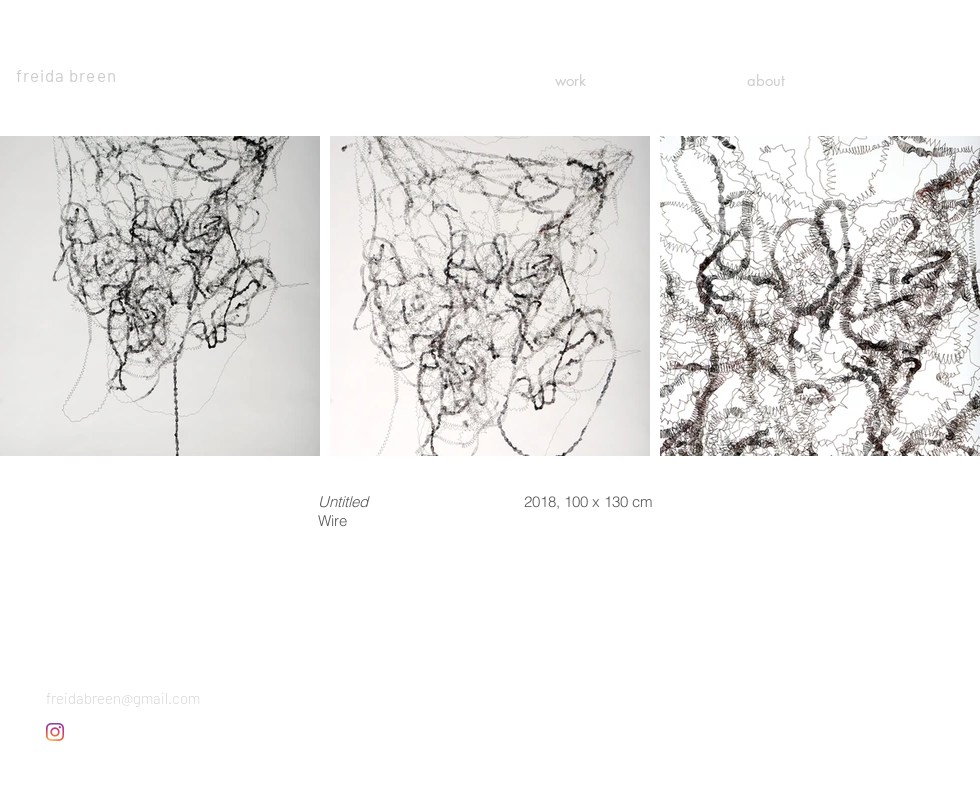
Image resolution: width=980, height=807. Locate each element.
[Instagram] (55, 732)
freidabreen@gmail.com (123, 698)
